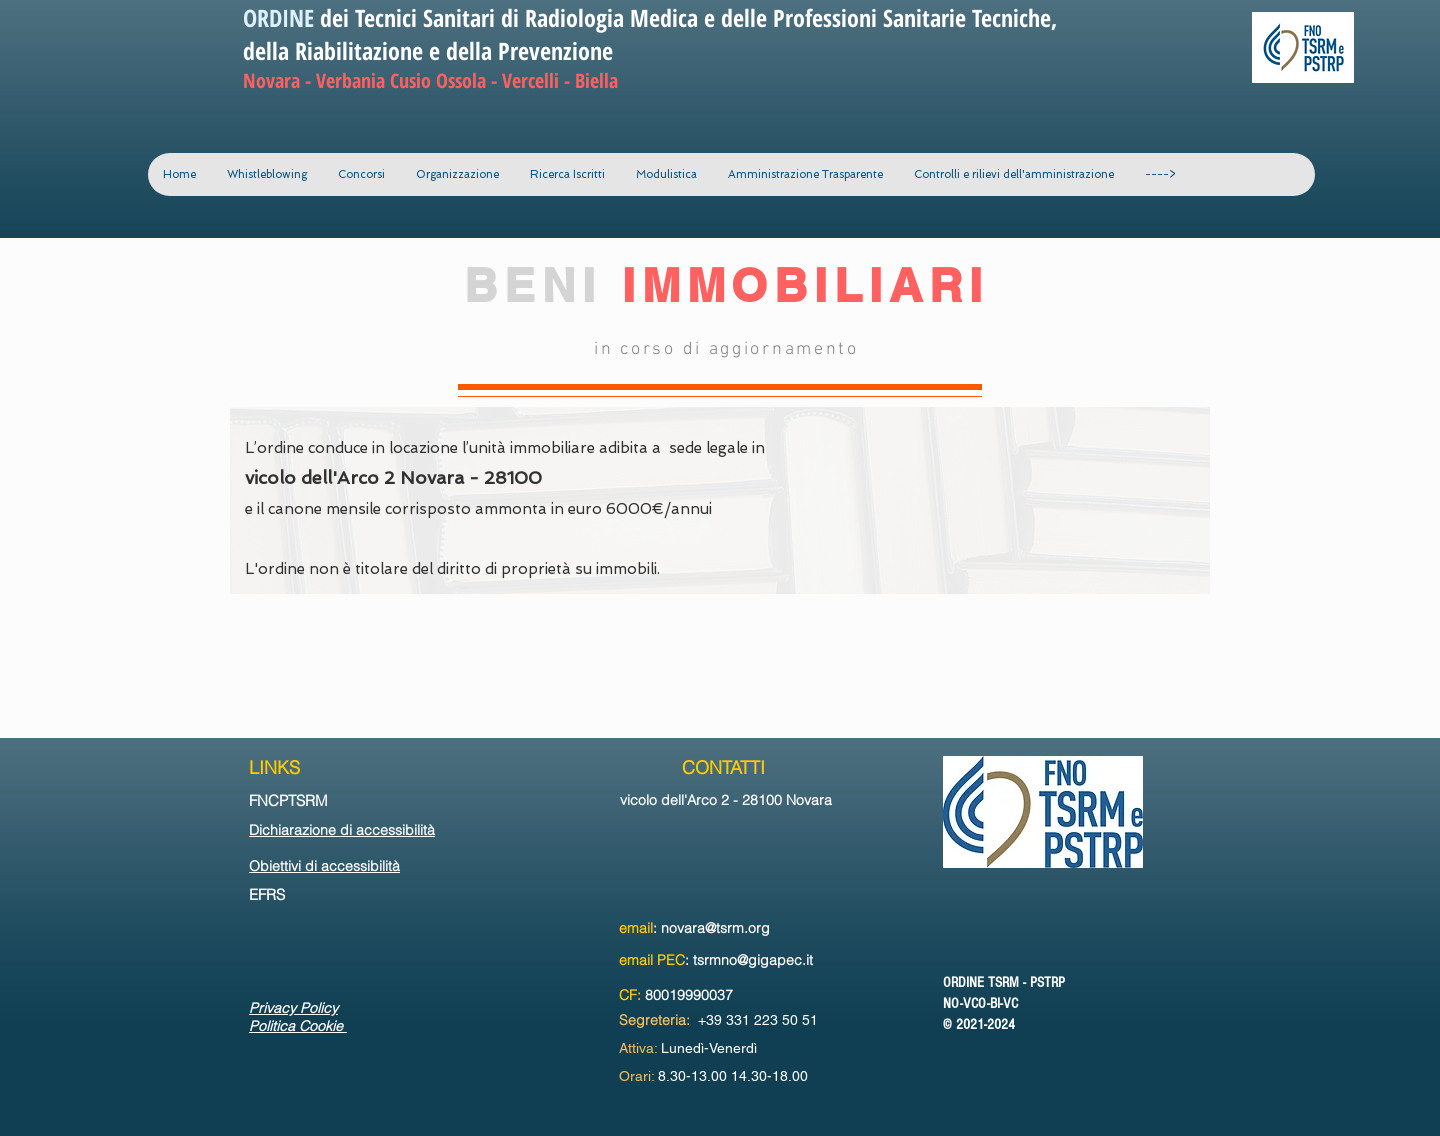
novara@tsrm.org (715, 928)
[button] (457, 174)
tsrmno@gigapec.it (753, 960)
